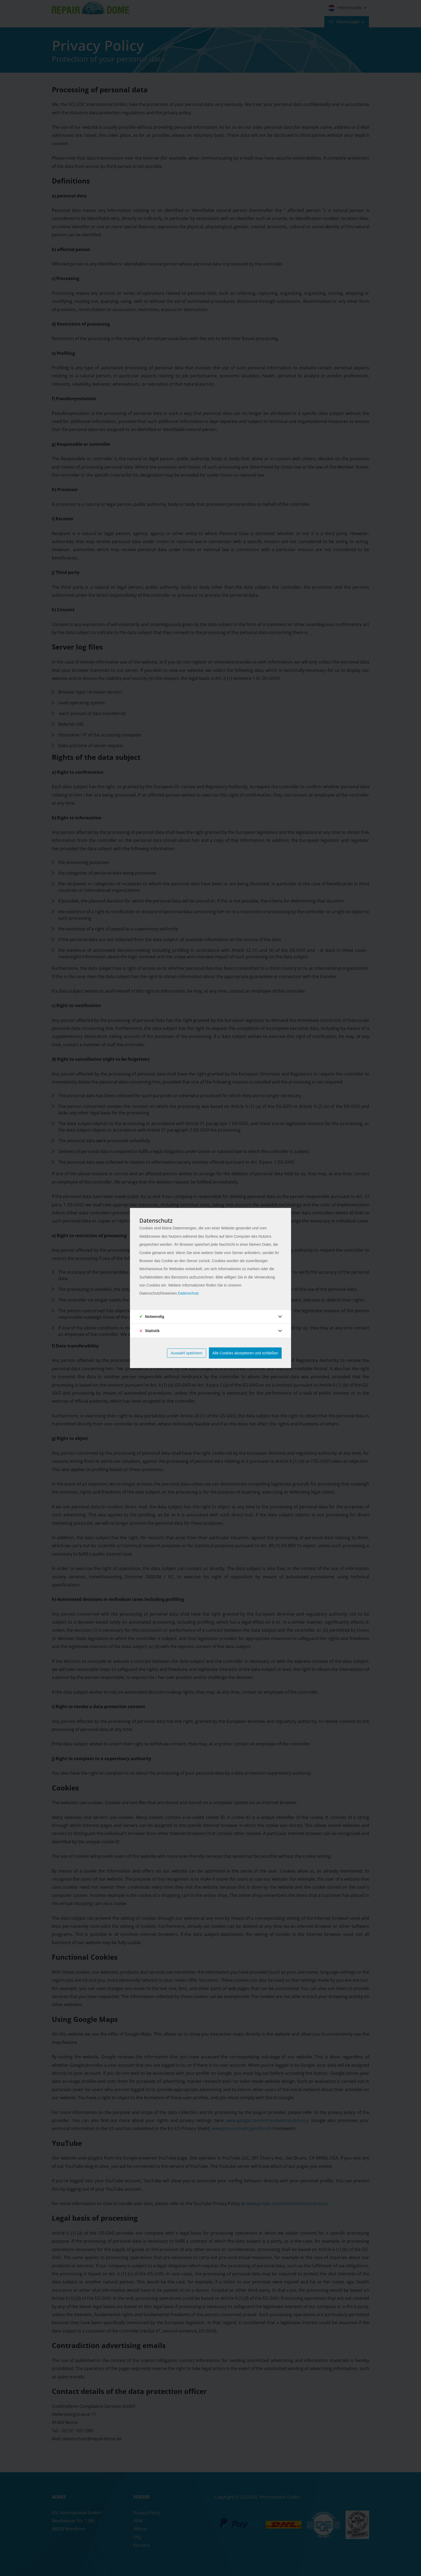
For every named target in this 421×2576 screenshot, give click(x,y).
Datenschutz (188, 1293)
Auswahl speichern (186, 1353)
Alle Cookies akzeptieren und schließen (245, 1353)
